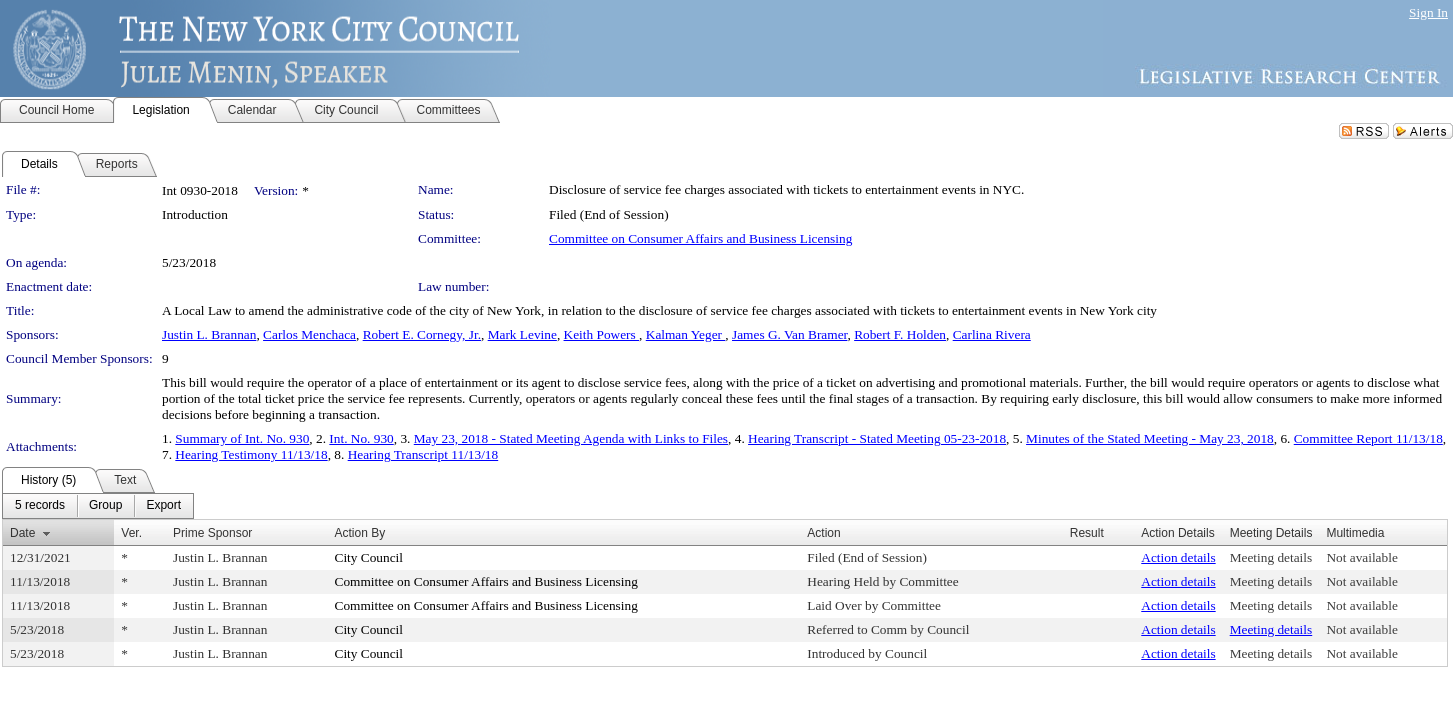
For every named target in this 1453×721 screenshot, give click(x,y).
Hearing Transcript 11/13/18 (423, 454)
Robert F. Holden (900, 334)
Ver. (131, 533)
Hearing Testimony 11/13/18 (251, 454)
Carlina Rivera (992, 334)
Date (22, 533)
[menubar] (98, 506)
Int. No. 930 (361, 438)
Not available (1361, 557)
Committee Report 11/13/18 (1368, 438)
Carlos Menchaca (309, 334)
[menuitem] (40, 506)
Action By (360, 533)
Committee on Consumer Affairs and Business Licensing (700, 238)
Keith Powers (602, 334)
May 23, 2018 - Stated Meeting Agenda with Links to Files (571, 438)
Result (1087, 533)
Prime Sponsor (212, 533)
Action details (1178, 557)
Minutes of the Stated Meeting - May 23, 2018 (1150, 438)
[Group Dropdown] (105, 506)
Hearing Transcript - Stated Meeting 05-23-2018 (877, 438)
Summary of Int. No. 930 (242, 438)
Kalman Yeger (686, 334)
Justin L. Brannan (209, 334)
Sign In (1428, 12)
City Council (369, 557)
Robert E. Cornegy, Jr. (422, 334)
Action (823, 533)
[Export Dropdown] (163, 506)
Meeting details (1271, 557)
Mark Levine (522, 334)
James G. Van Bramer (789, 334)
